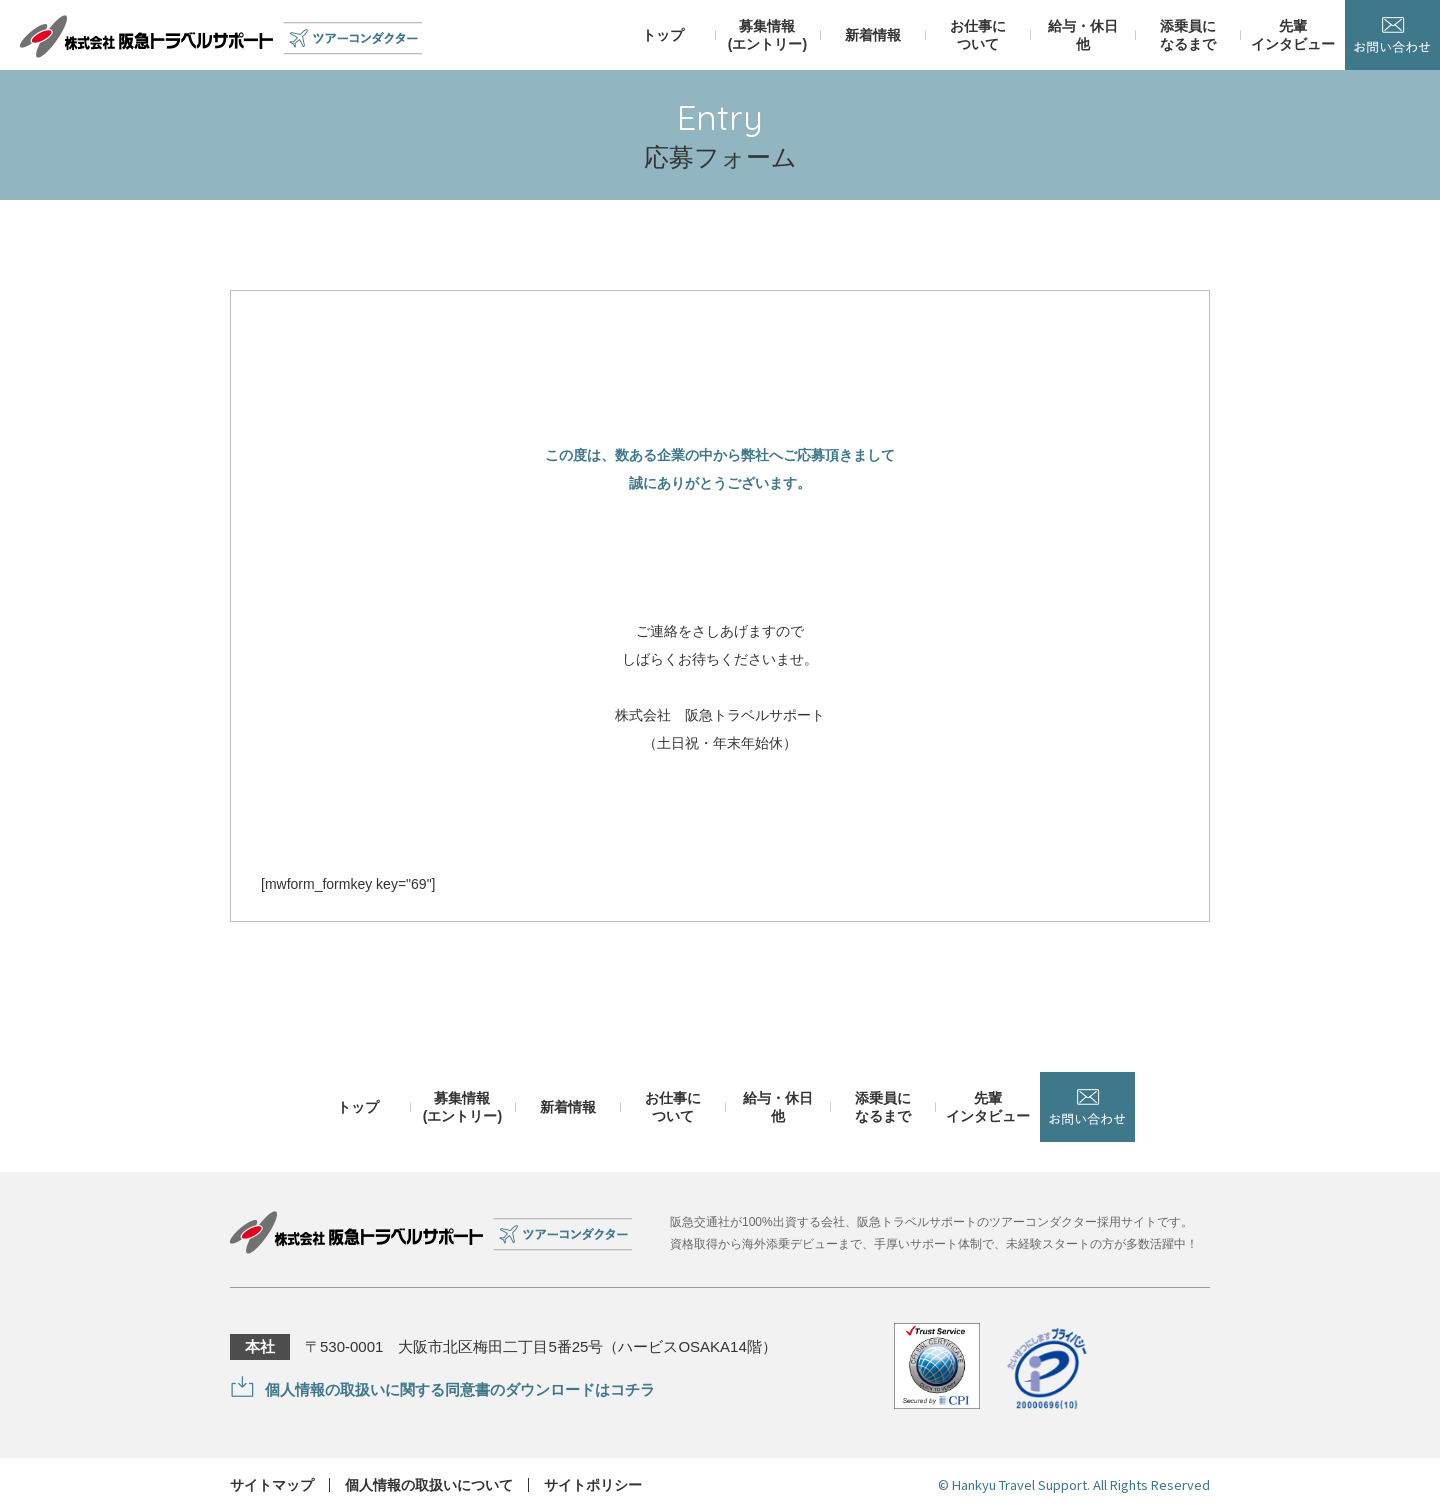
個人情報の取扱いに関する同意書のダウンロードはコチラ (460, 1389)
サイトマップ (272, 1485)
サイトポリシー (593, 1485)
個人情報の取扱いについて (429, 1485)
